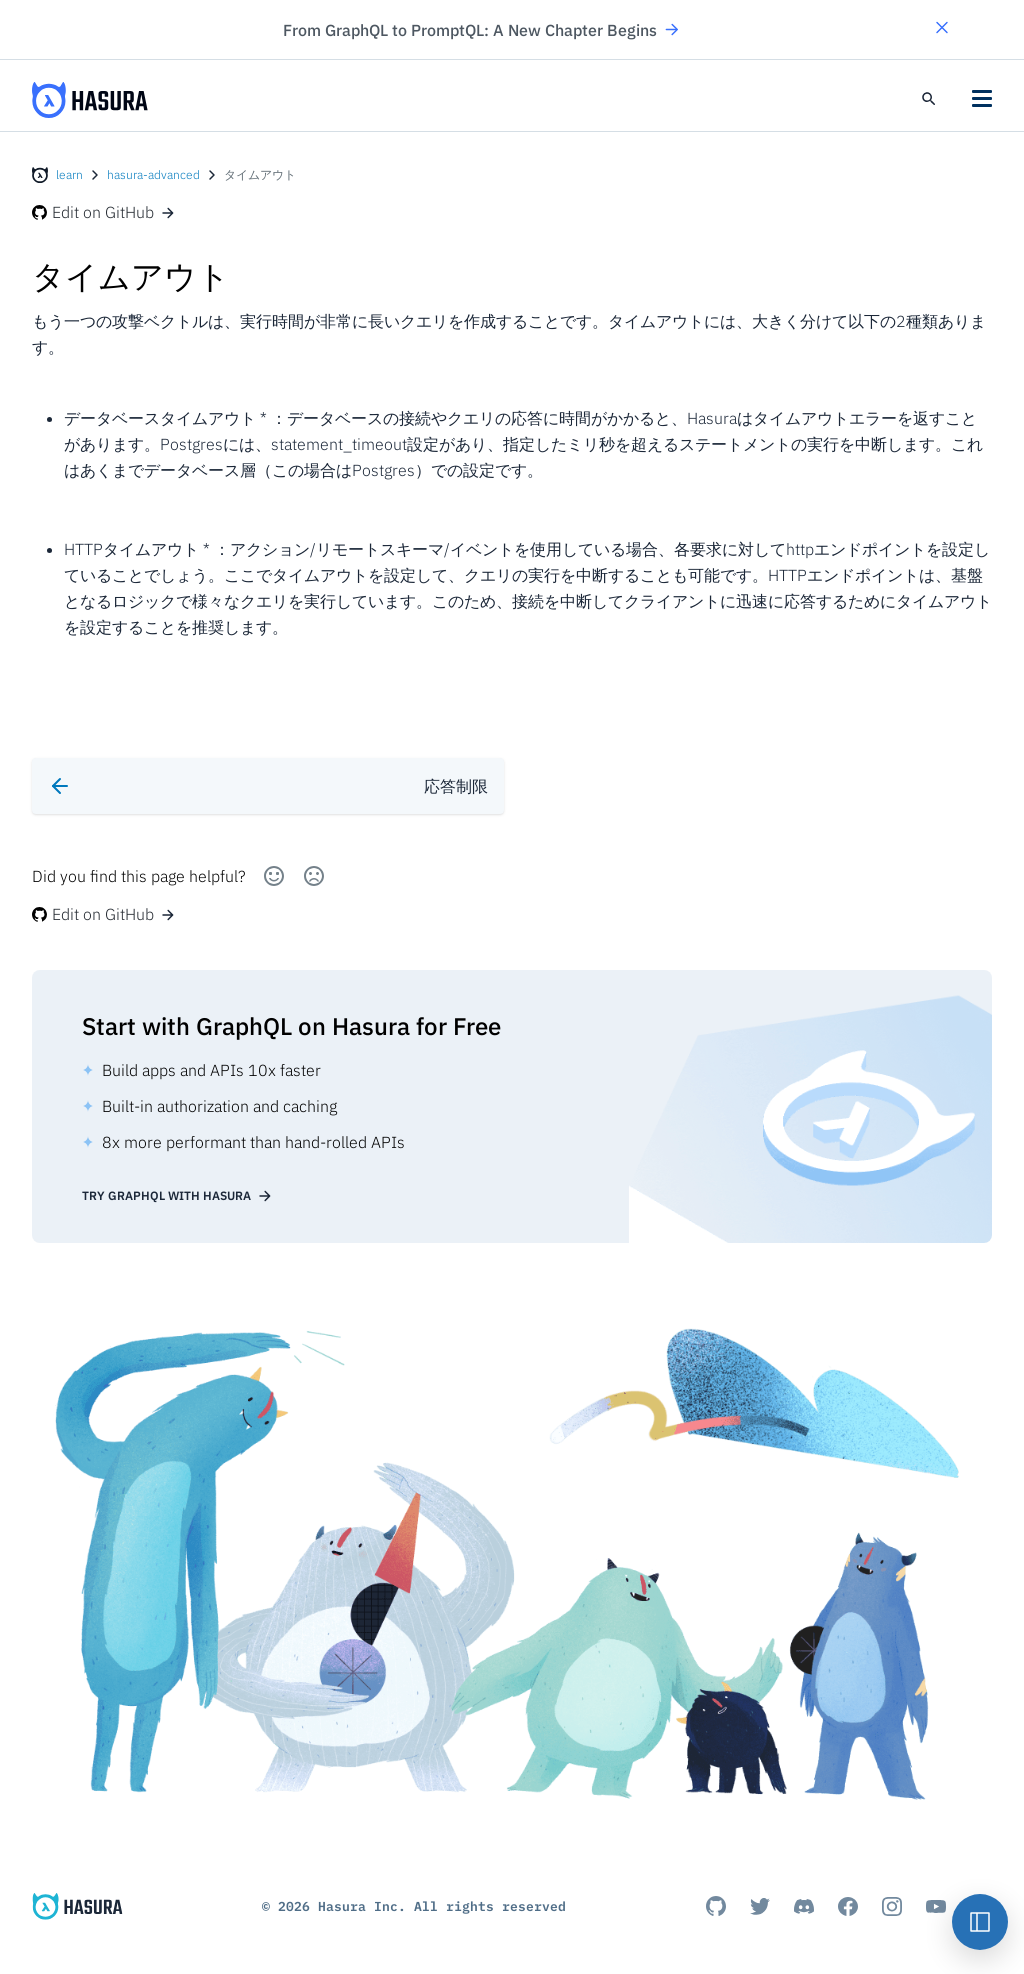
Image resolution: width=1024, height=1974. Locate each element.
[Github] (716, 1906)
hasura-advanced (153, 174)
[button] (942, 29)
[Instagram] (892, 1906)
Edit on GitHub (104, 212)
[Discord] (804, 1906)
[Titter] (760, 1906)
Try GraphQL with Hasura (177, 1196)
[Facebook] (848, 1906)
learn (69, 174)
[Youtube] (936, 1906)
